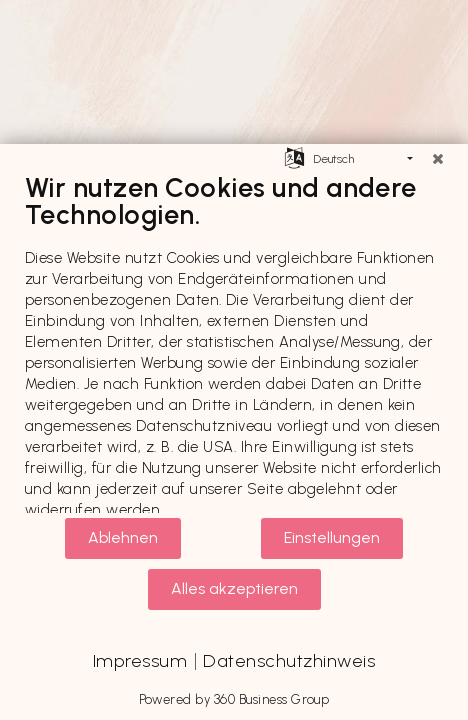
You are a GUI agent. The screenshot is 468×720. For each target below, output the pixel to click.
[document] (234, 343)
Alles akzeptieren (234, 588)
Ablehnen (123, 537)
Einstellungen (332, 537)
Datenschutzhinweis (289, 661)
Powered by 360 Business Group (234, 699)
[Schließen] (438, 159)
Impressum (140, 661)
